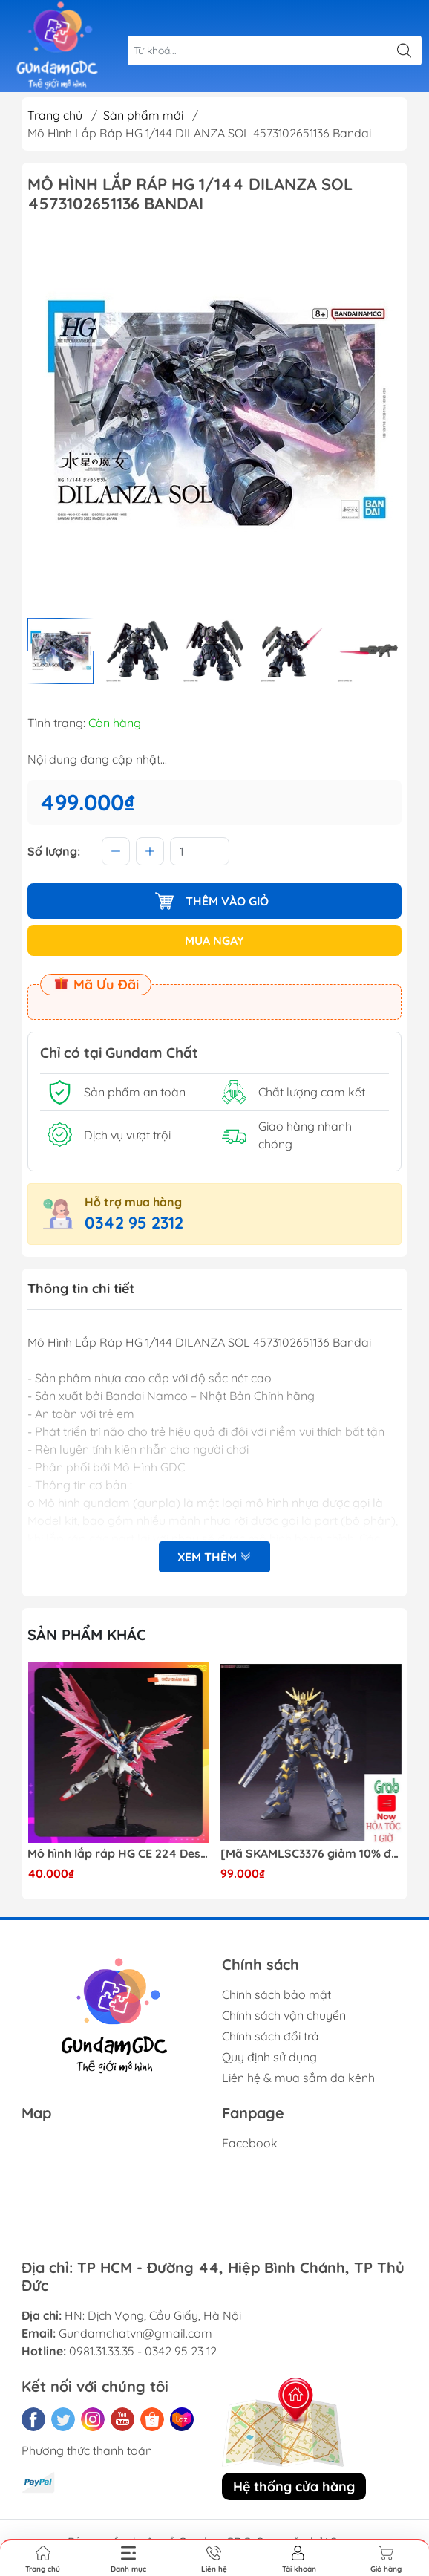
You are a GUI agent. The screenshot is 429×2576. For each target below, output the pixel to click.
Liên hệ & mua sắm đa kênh (298, 2077)
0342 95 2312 (134, 1222)
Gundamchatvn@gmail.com (135, 2333)
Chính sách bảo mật (276, 1994)
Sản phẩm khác (86, 1634)
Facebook (250, 2143)
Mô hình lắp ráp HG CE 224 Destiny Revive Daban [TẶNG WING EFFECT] (118, 1854)
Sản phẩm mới (143, 115)
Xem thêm (214, 1556)
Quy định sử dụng (269, 2056)
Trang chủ (54, 115)
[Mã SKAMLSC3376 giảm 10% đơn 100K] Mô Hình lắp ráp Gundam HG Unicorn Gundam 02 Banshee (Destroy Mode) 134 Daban (311, 1854)
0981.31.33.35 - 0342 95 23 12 (143, 2351)
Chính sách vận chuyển (284, 2015)
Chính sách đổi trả (270, 2036)
